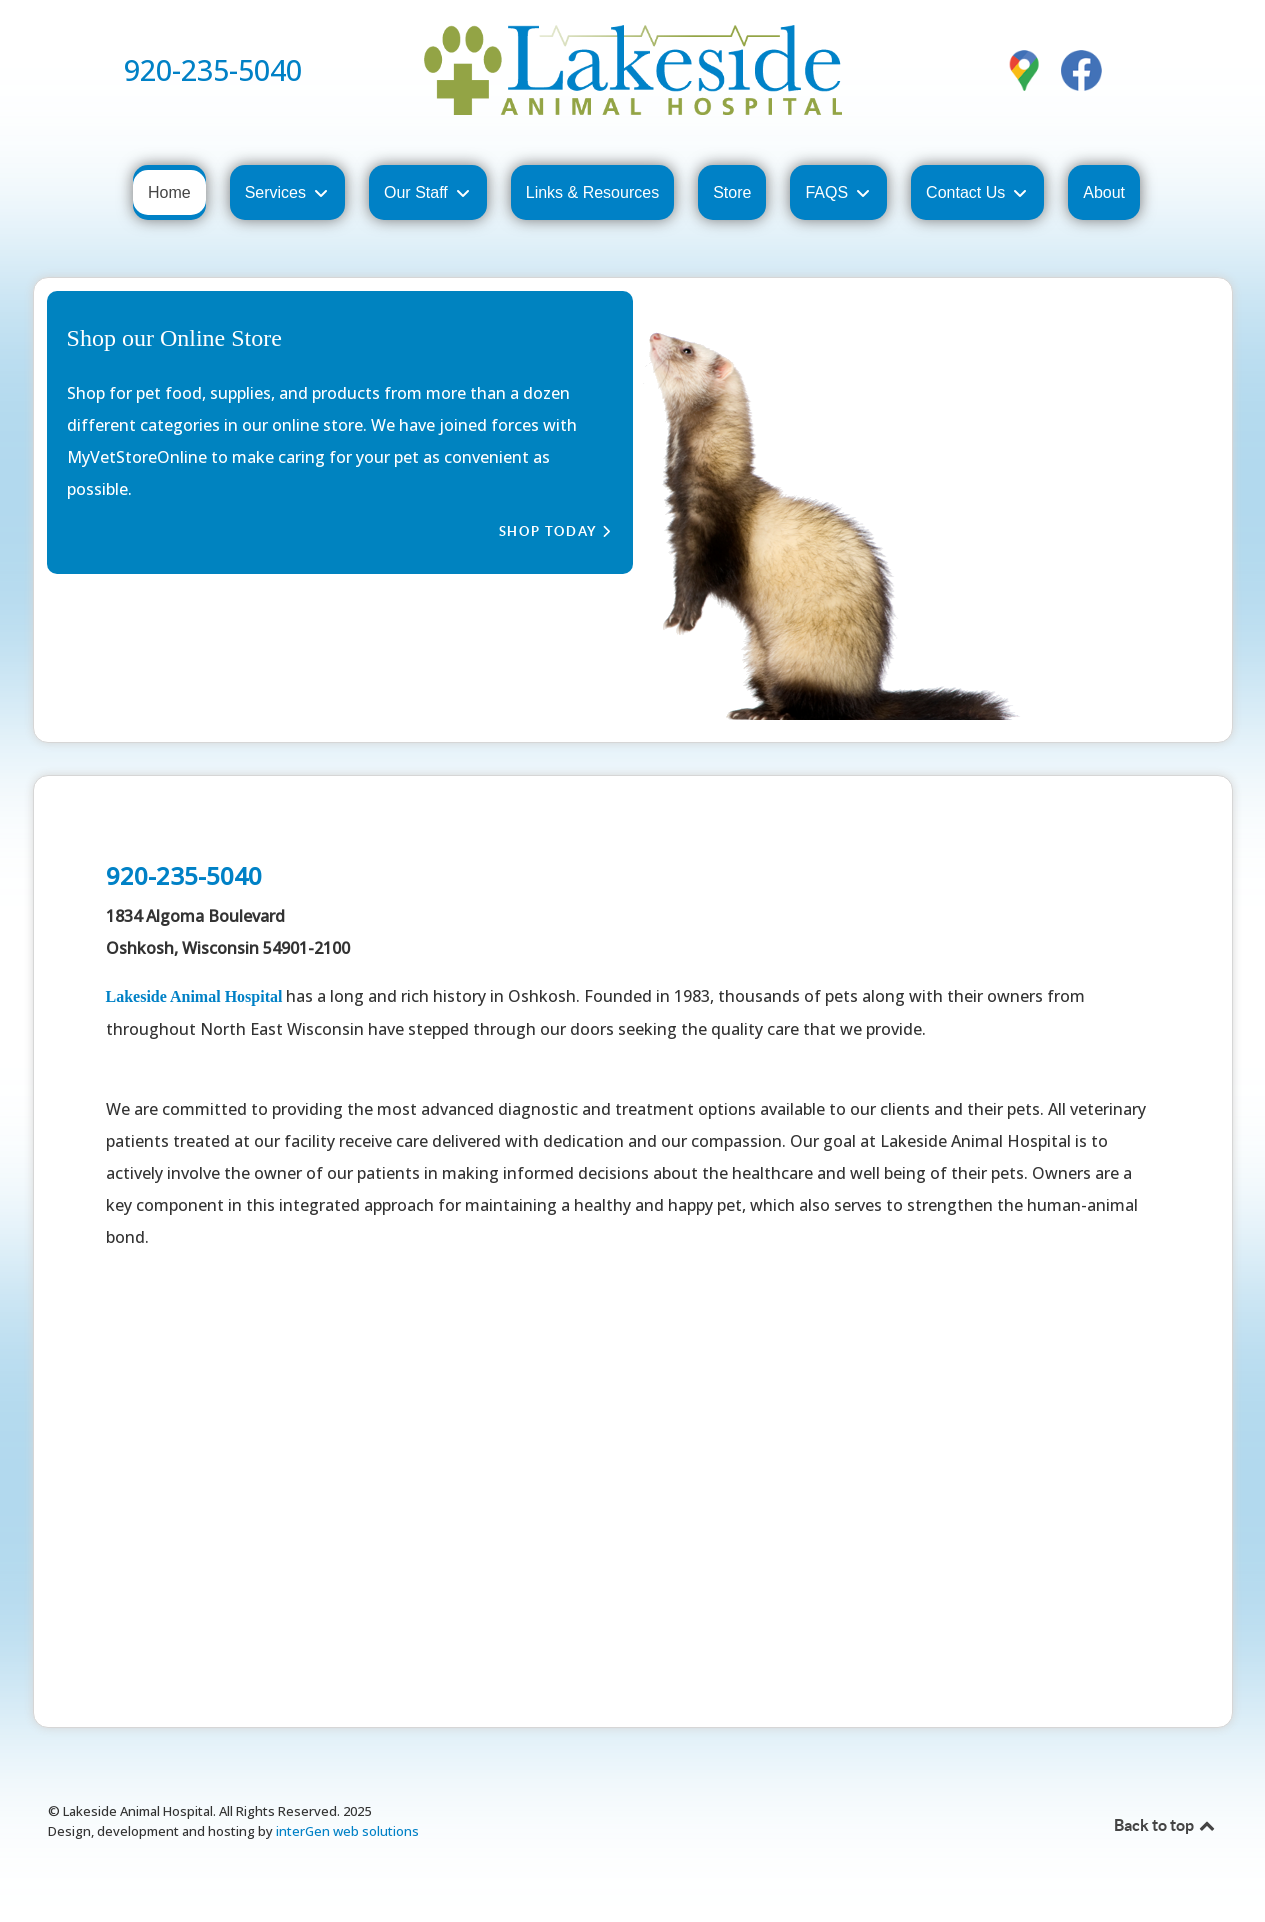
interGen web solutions (347, 1831)
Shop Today (555, 531)
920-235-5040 (213, 69)
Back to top (1166, 1825)
